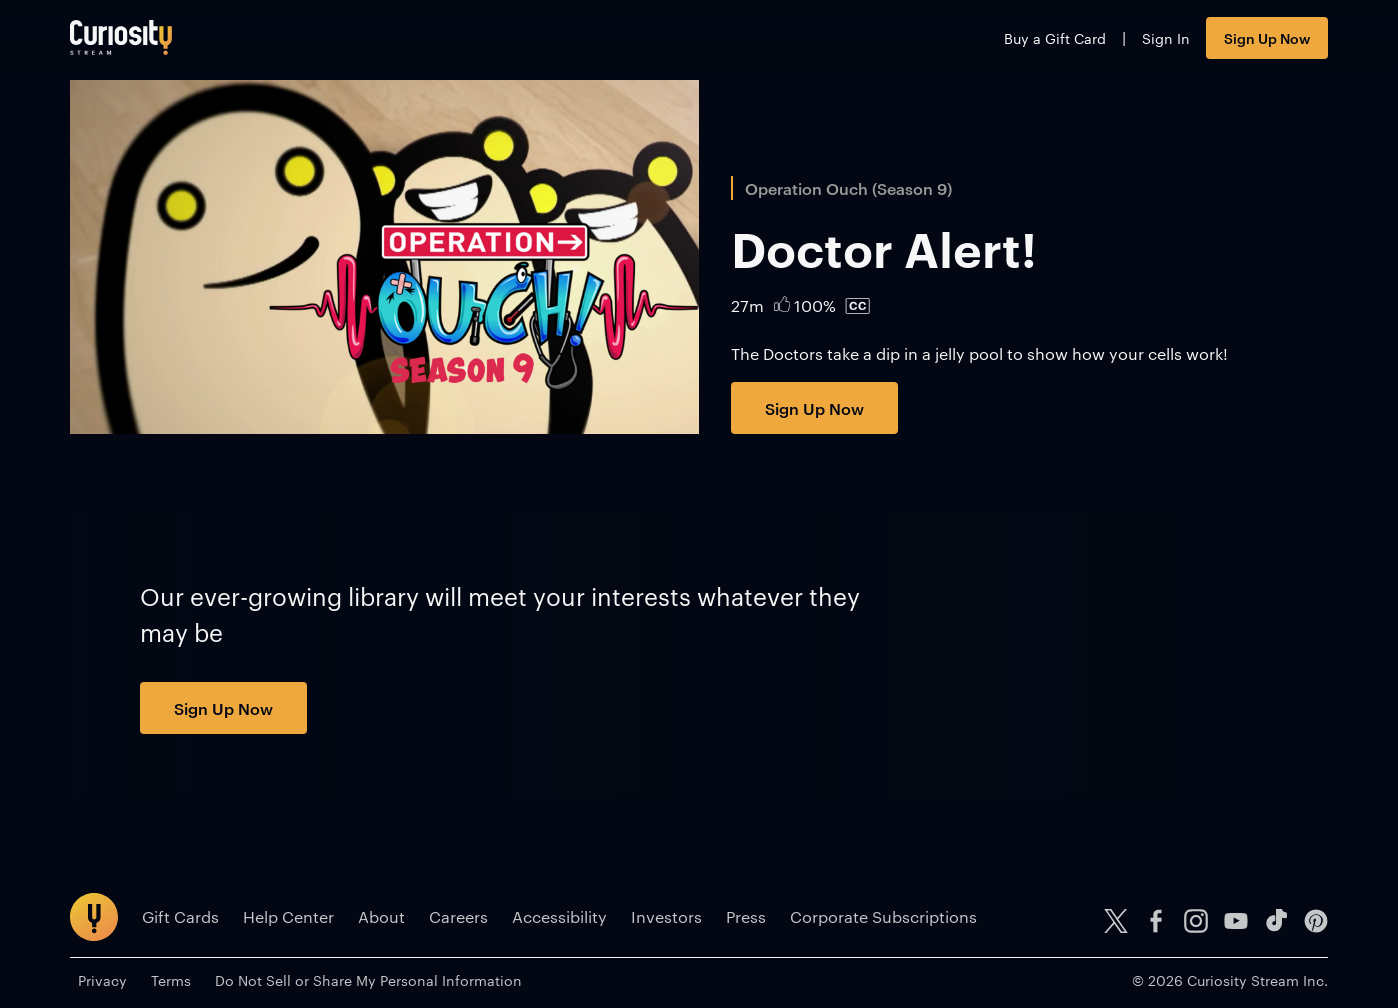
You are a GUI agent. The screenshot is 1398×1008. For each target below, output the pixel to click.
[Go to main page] (121, 37)
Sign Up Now (1267, 37)
